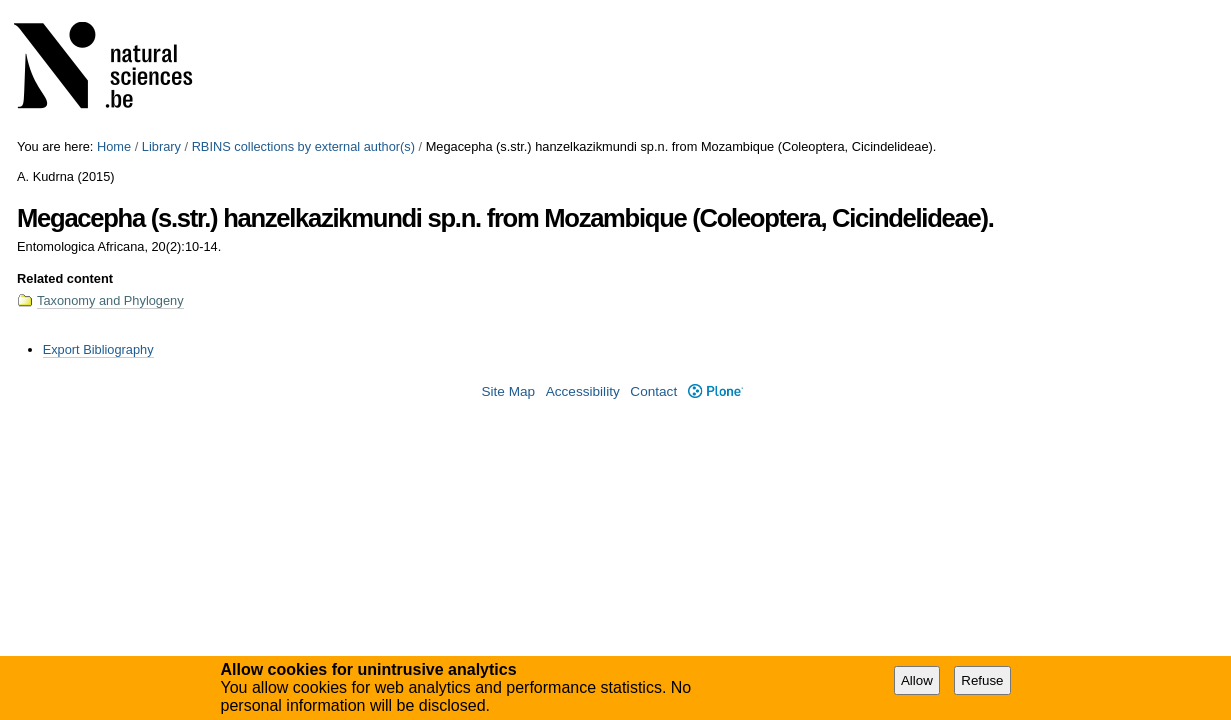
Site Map (508, 391)
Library (161, 146)
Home (114, 146)
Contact (653, 391)
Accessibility (583, 391)
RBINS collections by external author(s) (303, 146)
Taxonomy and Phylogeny (110, 300)
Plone (715, 391)
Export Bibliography (98, 349)
